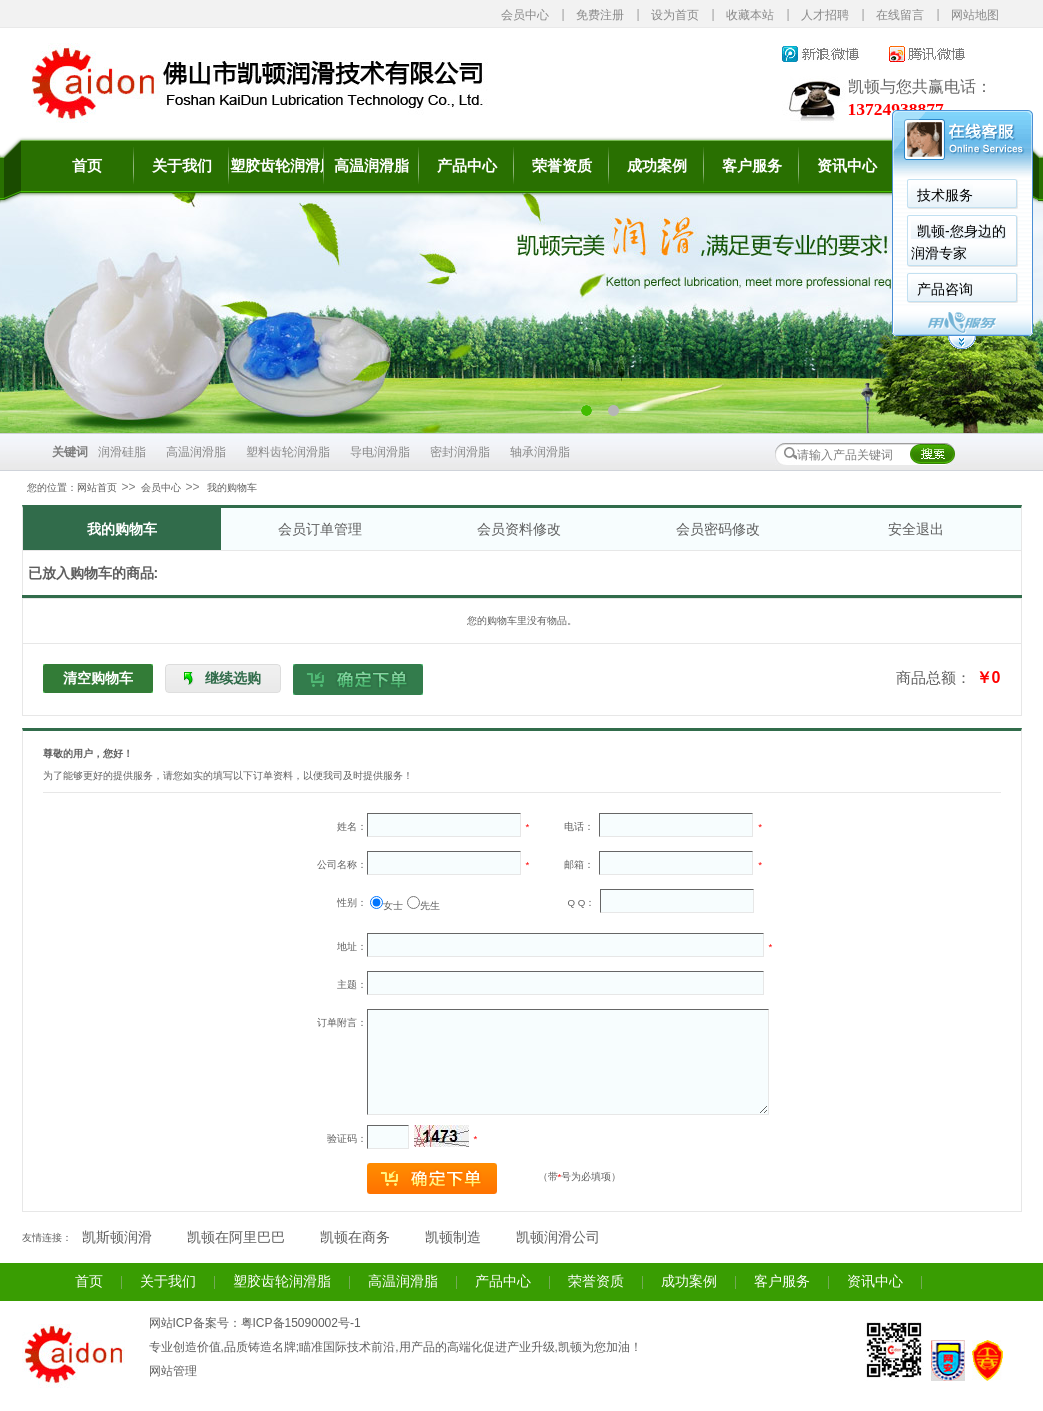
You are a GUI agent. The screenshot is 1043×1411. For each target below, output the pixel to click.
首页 (87, 166)
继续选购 (233, 678)
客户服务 (782, 1281)
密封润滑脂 (460, 452)
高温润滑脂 (371, 166)
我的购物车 (122, 529)
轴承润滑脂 (540, 452)
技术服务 (760, 195)
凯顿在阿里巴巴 (236, 1237)
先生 (430, 905)
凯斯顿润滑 (117, 1237)
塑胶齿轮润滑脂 (276, 166)
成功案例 (657, 166)
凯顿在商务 (355, 1237)
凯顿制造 (453, 1237)
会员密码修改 (718, 529)
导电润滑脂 (380, 452)
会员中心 (525, 15)
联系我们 (942, 166)
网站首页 (97, 487)
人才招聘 (825, 15)
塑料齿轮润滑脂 (288, 452)
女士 (393, 905)
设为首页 (675, 15)
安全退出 (916, 529)
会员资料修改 (519, 529)
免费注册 (600, 15)
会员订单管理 (320, 529)
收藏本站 (750, 15)
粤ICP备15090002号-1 (301, 1323)
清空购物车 (98, 678)
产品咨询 (760, 289)
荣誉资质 (562, 166)
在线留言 (900, 15)
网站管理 (173, 1371)
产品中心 (467, 166)
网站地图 (975, 15)
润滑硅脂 (122, 452)
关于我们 (182, 166)
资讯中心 (875, 1281)
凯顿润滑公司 (558, 1237)
